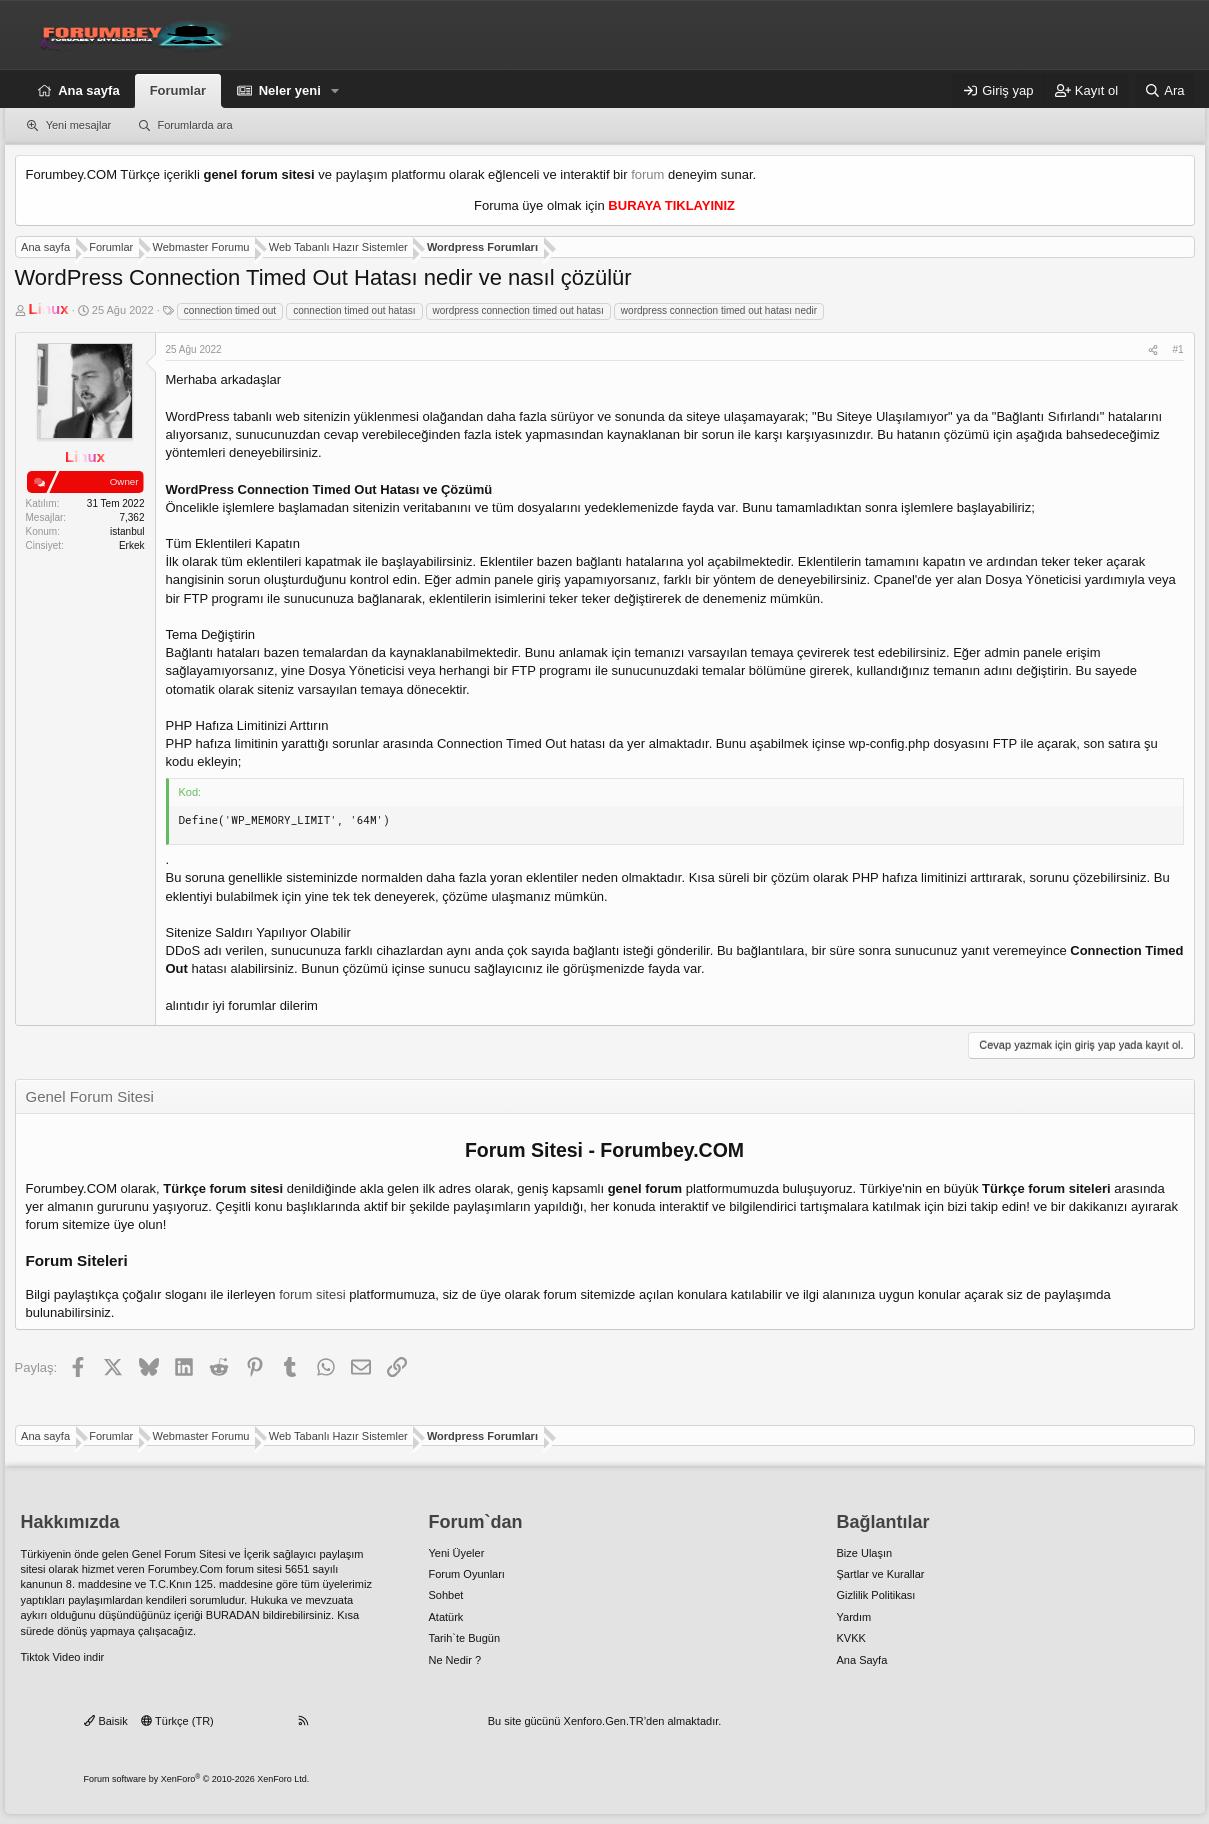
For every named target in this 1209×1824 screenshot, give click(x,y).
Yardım (854, 1617)
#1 (1177, 349)
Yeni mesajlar (79, 125)
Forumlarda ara (194, 125)
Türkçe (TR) (177, 1721)
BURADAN (233, 1615)
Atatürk (446, 1617)
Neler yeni (290, 90)
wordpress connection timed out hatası (518, 310)
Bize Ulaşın (865, 1553)
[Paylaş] (1153, 350)
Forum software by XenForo (197, 1779)
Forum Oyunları (467, 1574)
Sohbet (446, 1595)
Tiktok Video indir (63, 1657)
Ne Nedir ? (455, 1660)
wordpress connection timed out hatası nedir (719, 310)
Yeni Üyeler (457, 1553)
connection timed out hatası (354, 310)
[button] (336, 91)
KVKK (851, 1638)
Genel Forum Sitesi (179, 1554)
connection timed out (230, 310)
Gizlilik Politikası (876, 1595)
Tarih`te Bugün (465, 1638)
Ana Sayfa (862, 1660)
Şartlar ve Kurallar (881, 1574)
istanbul (127, 531)
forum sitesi (312, 1294)
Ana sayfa (88, 90)
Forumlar (178, 90)
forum (647, 174)
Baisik (105, 1721)
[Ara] (1165, 91)
